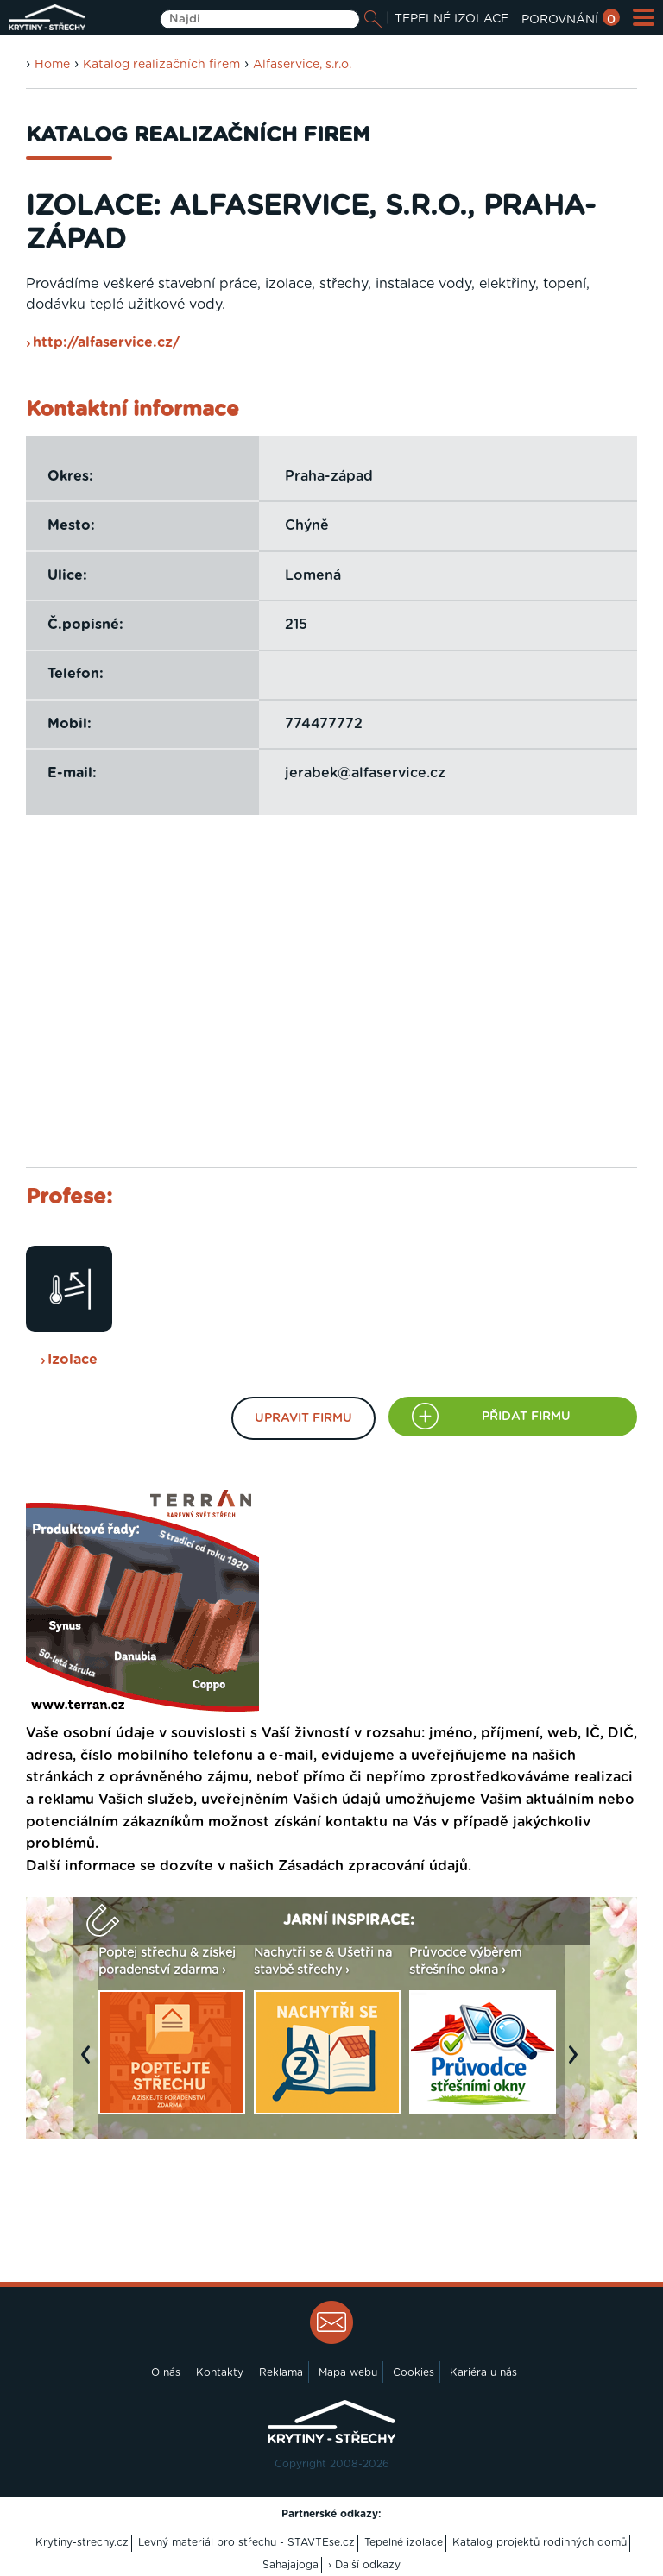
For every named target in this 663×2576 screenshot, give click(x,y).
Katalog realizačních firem (161, 65)
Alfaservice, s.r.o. (302, 65)
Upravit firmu (303, 1418)
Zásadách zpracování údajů (373, 1866)
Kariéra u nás (483, 2372)
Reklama (281, 2372)
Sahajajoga (290, 2565)
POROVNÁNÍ (570, 20)
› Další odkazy (364, 2565)
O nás (165, 2372)
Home (52, 65)
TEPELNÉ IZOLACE (451, 19)
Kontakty (219, 2372)
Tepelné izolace (403, 2542)
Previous (89, 2063)
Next (577, 2063)
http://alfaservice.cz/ (106, 342)
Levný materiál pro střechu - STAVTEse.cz (246, 2542)
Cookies (413, 2372)
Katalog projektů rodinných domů (539, 2542)
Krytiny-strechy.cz (82, 2542)
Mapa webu (348, 2372)
